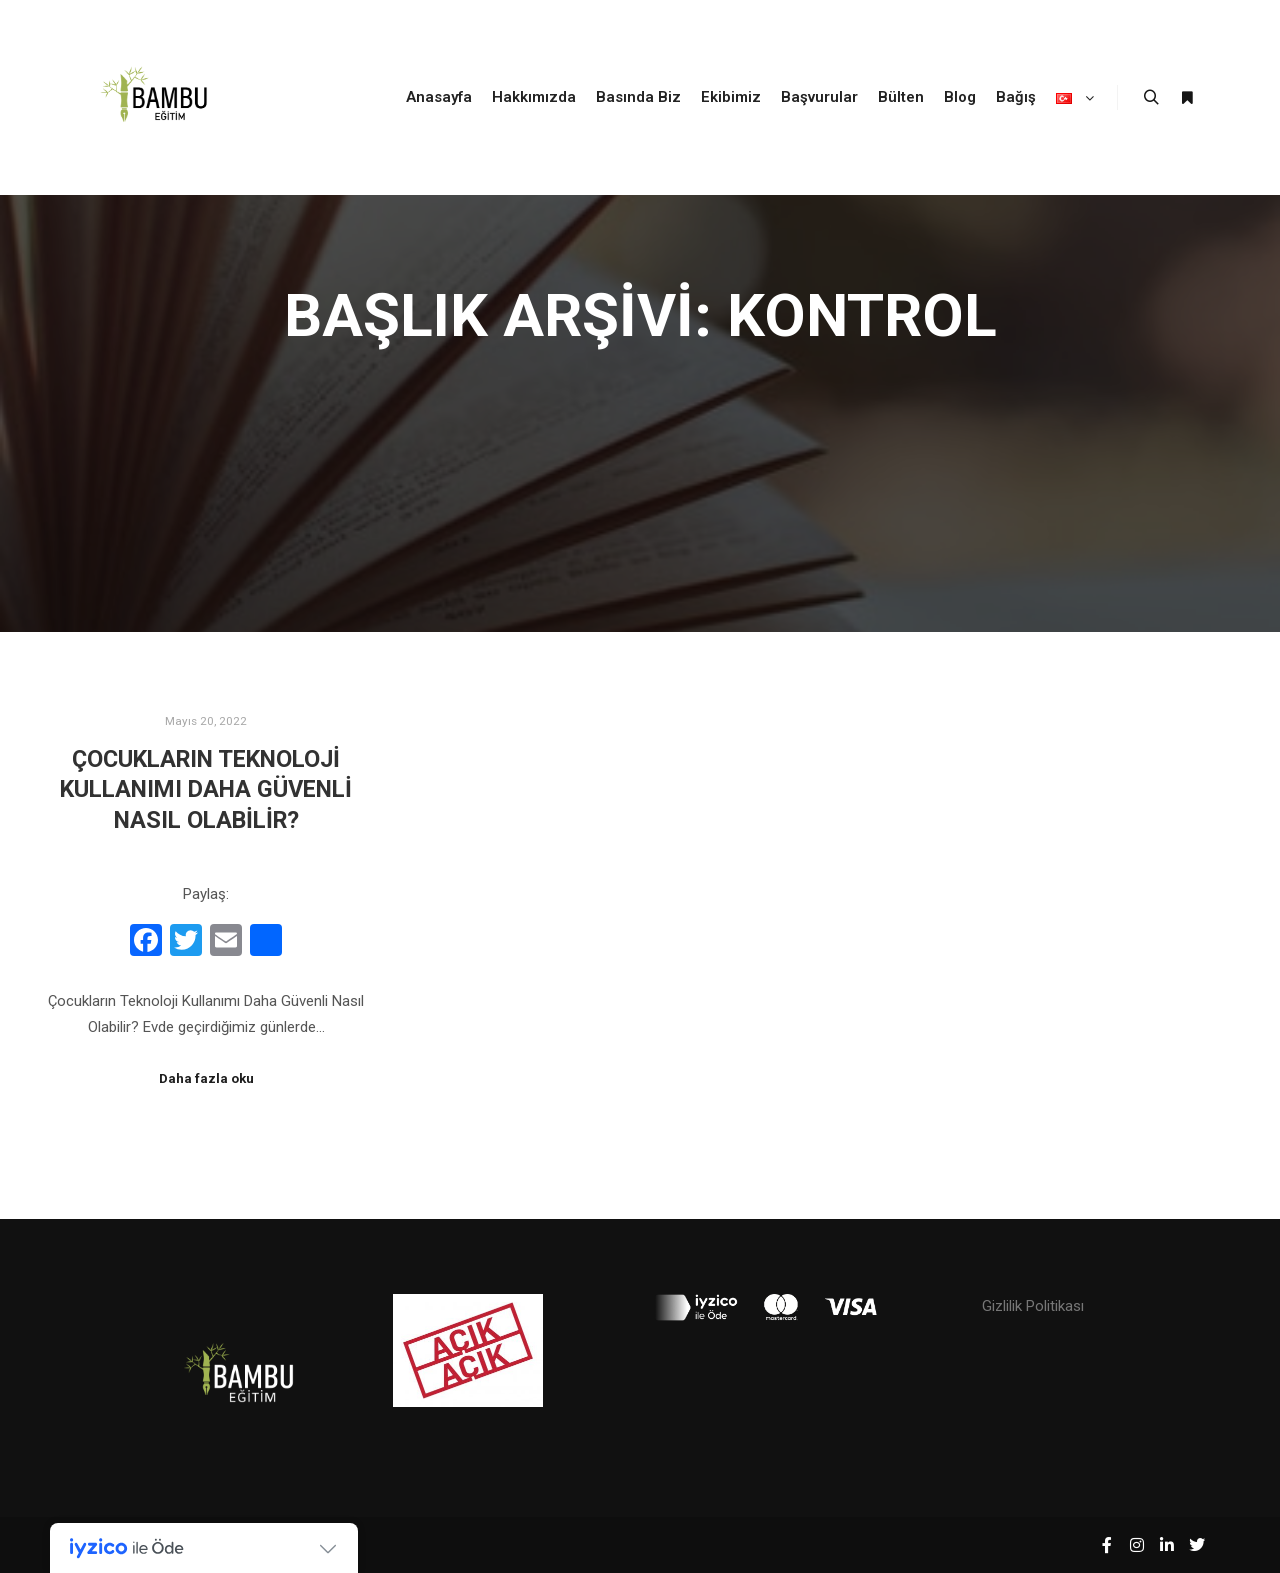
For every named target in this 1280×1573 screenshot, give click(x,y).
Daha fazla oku (206, 1078)
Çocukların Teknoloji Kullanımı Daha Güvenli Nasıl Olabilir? (206, 789)
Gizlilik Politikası (1033, 1306)
